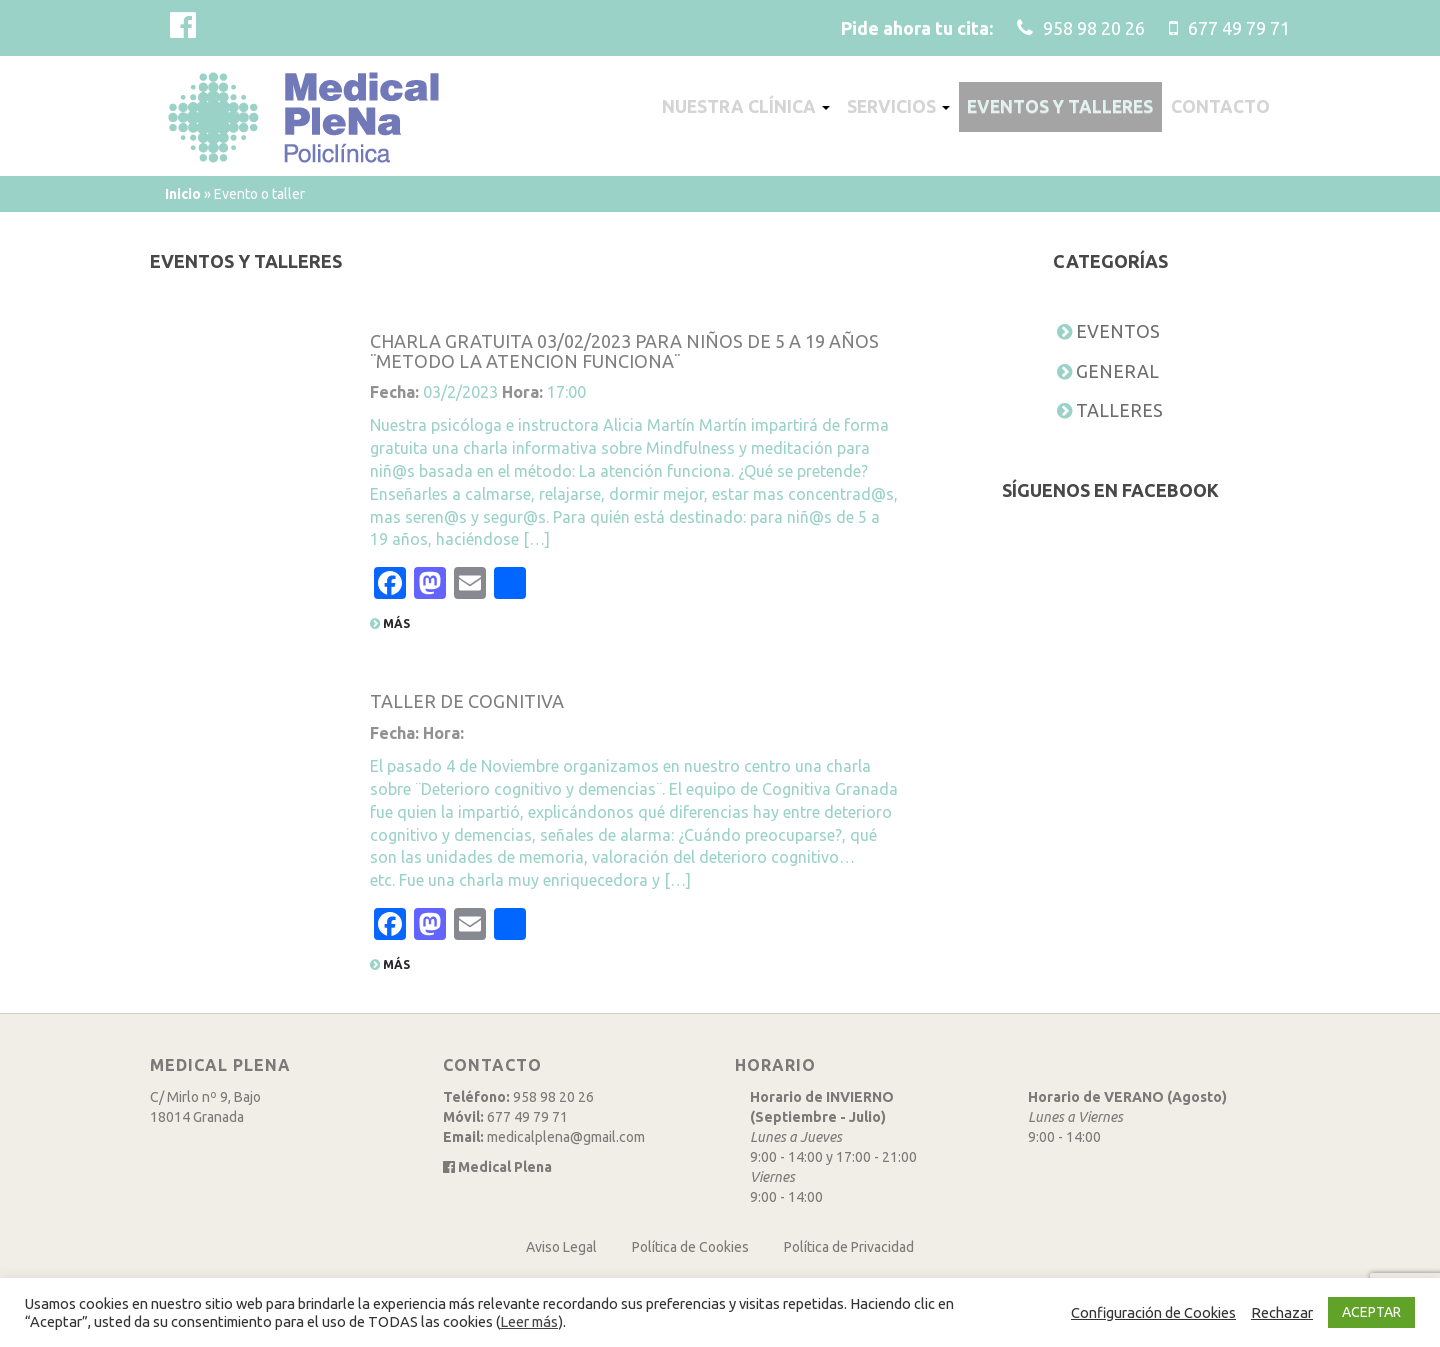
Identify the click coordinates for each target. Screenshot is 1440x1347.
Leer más (529, 1321)
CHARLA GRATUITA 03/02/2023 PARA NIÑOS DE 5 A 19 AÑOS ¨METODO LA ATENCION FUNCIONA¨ (624, 351)
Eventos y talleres (1065, 107)
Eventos (1118, 331)
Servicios (897, 107)
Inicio (183, 194)
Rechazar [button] (1282, 1312)
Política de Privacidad (849, 1247)
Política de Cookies (690, 1247)
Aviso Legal (561, 1247)
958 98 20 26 (553, 1097)
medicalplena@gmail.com (566, 1137)
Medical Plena (497, 1167)
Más (390, 623)
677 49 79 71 (527, 1117)
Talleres (1119, 410)
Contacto (1228, 107)
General (1117, 371)
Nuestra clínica (739, 107)
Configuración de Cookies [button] (1153, 1312)
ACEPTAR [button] (1371, 1312)
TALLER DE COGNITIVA (467, 701)
